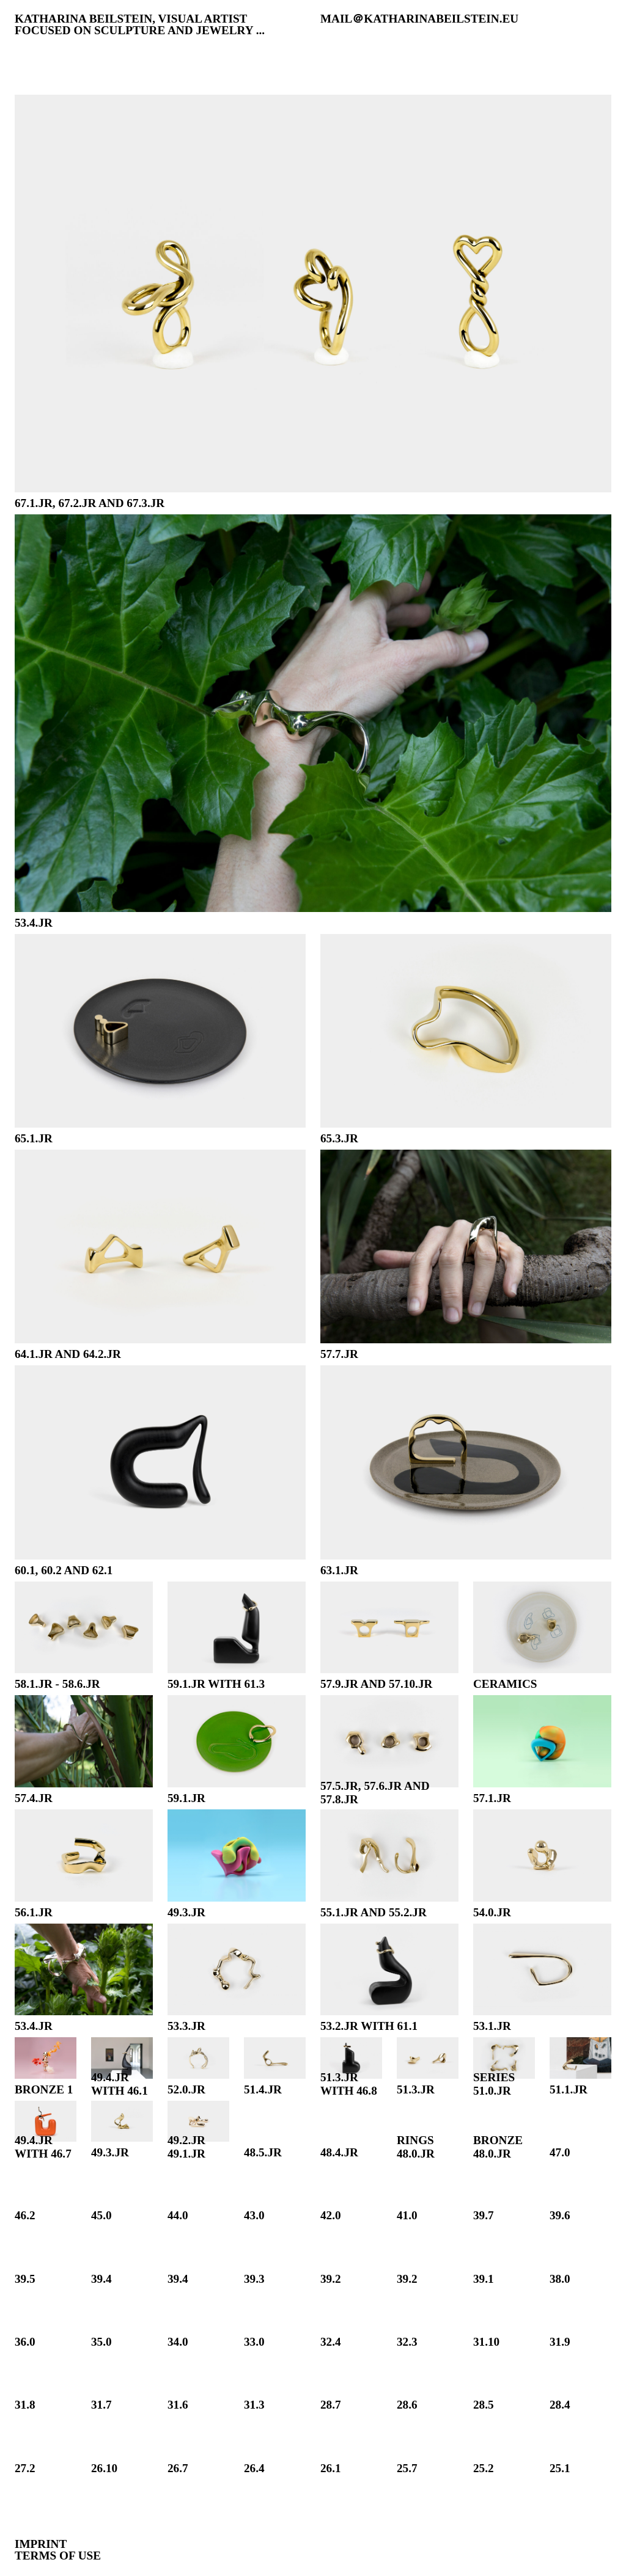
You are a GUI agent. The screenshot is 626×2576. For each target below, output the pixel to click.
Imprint (41, 2544)
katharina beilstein (83, 18)
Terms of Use (58, 2555)
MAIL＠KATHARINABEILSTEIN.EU (419, 18)
